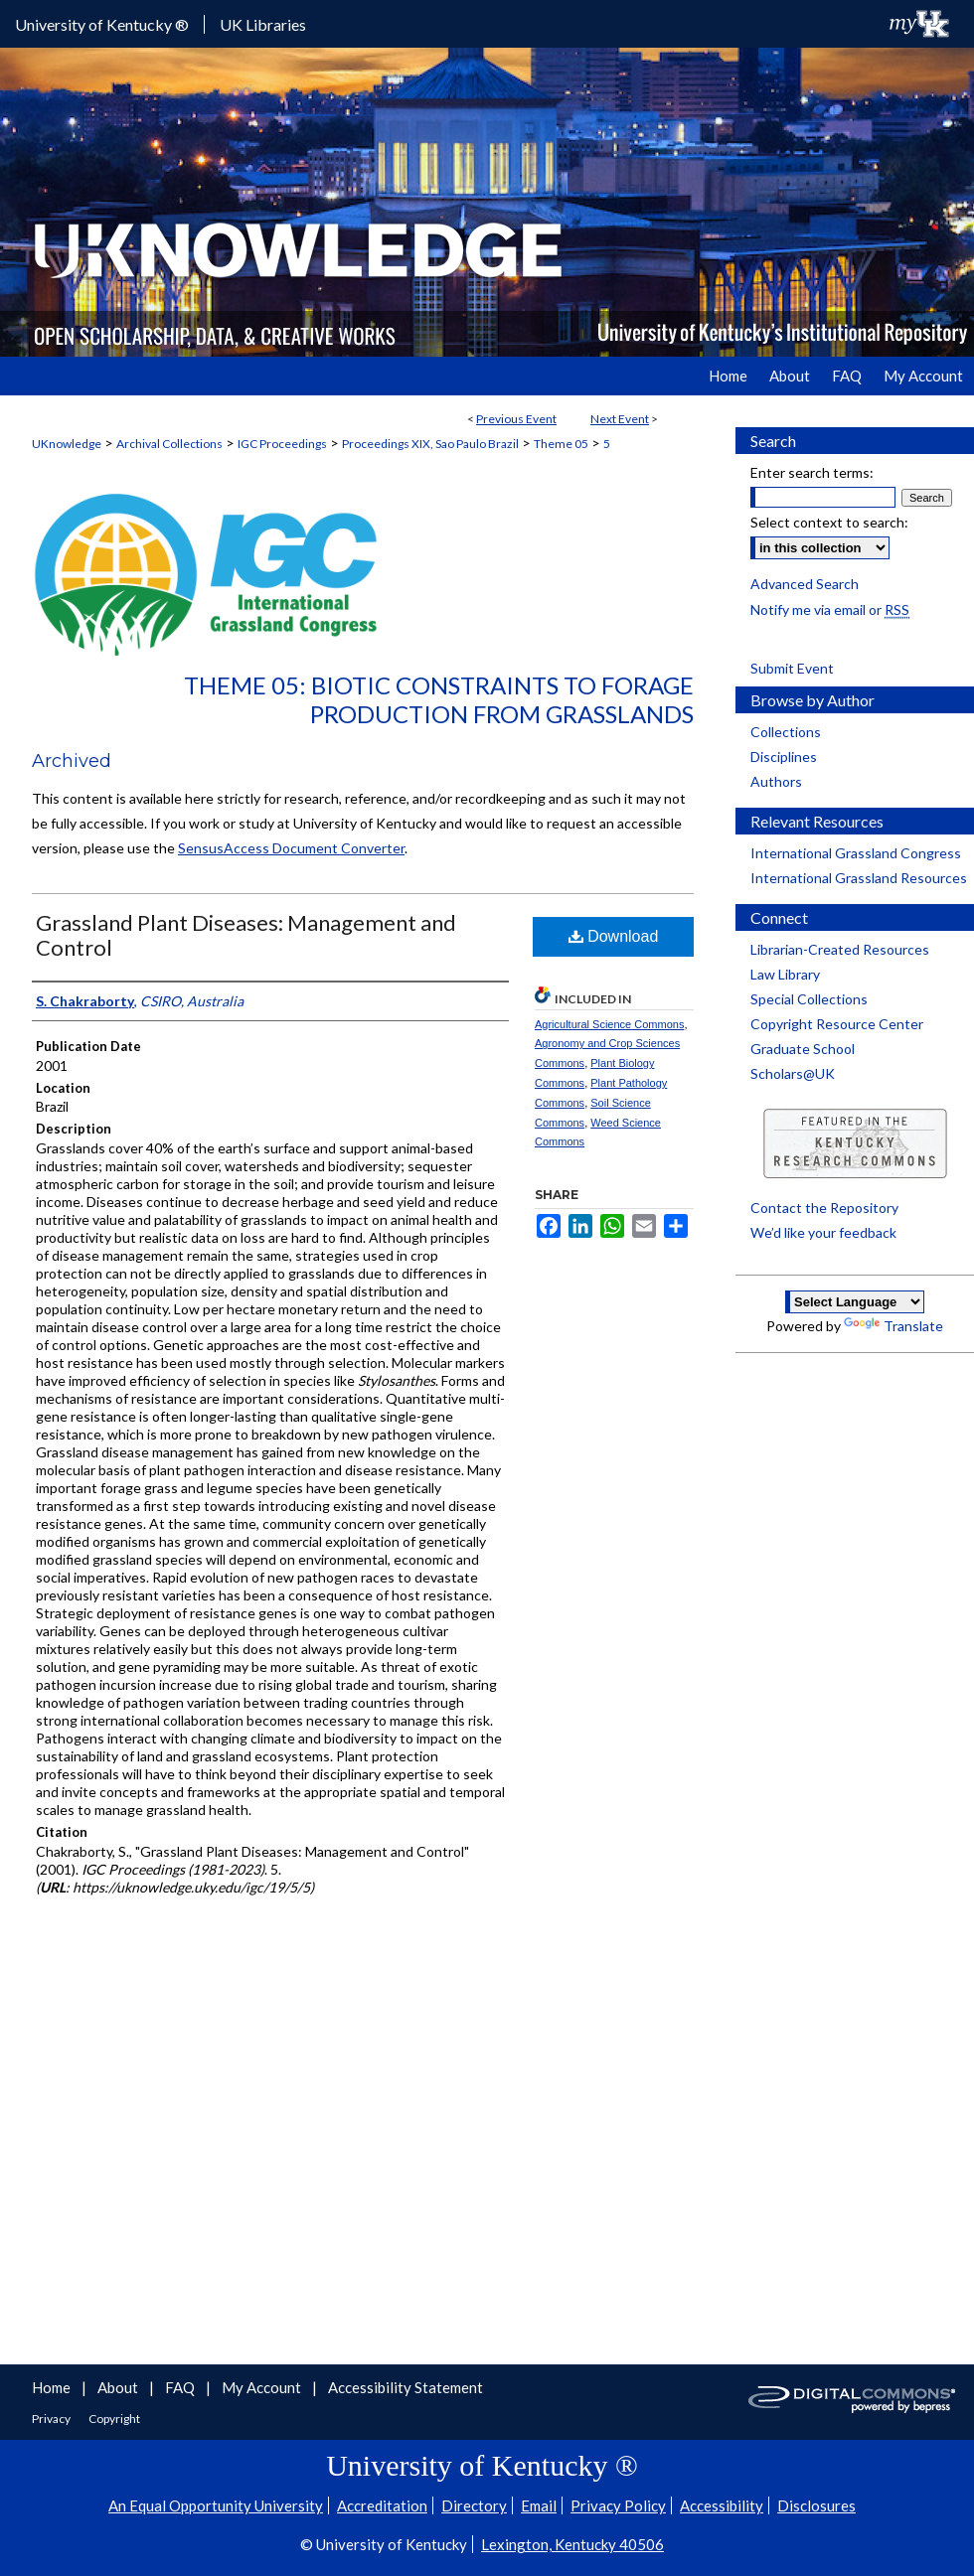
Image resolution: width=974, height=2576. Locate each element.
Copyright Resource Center (836, 1023)
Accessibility (721, 2505)
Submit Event (792, 668)
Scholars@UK (792, 1073)
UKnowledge (66, 443)
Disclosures (816, 2505)
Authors (776, 781)
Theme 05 (561, 443)
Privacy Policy (618, 2505)
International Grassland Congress (855, 852)
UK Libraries (263, 24)
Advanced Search (804, 583)
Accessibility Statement (405, 2387)
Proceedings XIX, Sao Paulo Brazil (430, 443)
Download (613, 936)
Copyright (114, 2418)
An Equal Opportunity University (215, 2505)
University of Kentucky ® (102, 24)
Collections (785, 731)
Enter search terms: (812, 472)
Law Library (785, 974)
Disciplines (783, 756)
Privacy (52, 2418)
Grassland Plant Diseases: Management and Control (246, 935)
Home (53, 2387)
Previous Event (516, 418)
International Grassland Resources (858, 877)
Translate (893, 1325)
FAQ (181, 2387)
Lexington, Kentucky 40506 (572, 2544)
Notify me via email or (829, 609)
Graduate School (802, 1048)
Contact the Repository (824, 1207)
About (119, 2387)
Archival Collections (169, 443)
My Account (263, 2387)
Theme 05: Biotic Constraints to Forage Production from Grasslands (439, 699)
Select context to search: (829, 522)
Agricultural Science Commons (609, 1024)
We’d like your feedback (823, 1232)
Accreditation (382, 2505)
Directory (474, 2505)
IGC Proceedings (282, 443)
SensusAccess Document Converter (291, 847)
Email (539, 2505)
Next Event (619, 418)
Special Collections (809, 998)
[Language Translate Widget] (854, 1301)
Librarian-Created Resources (839, 949)
